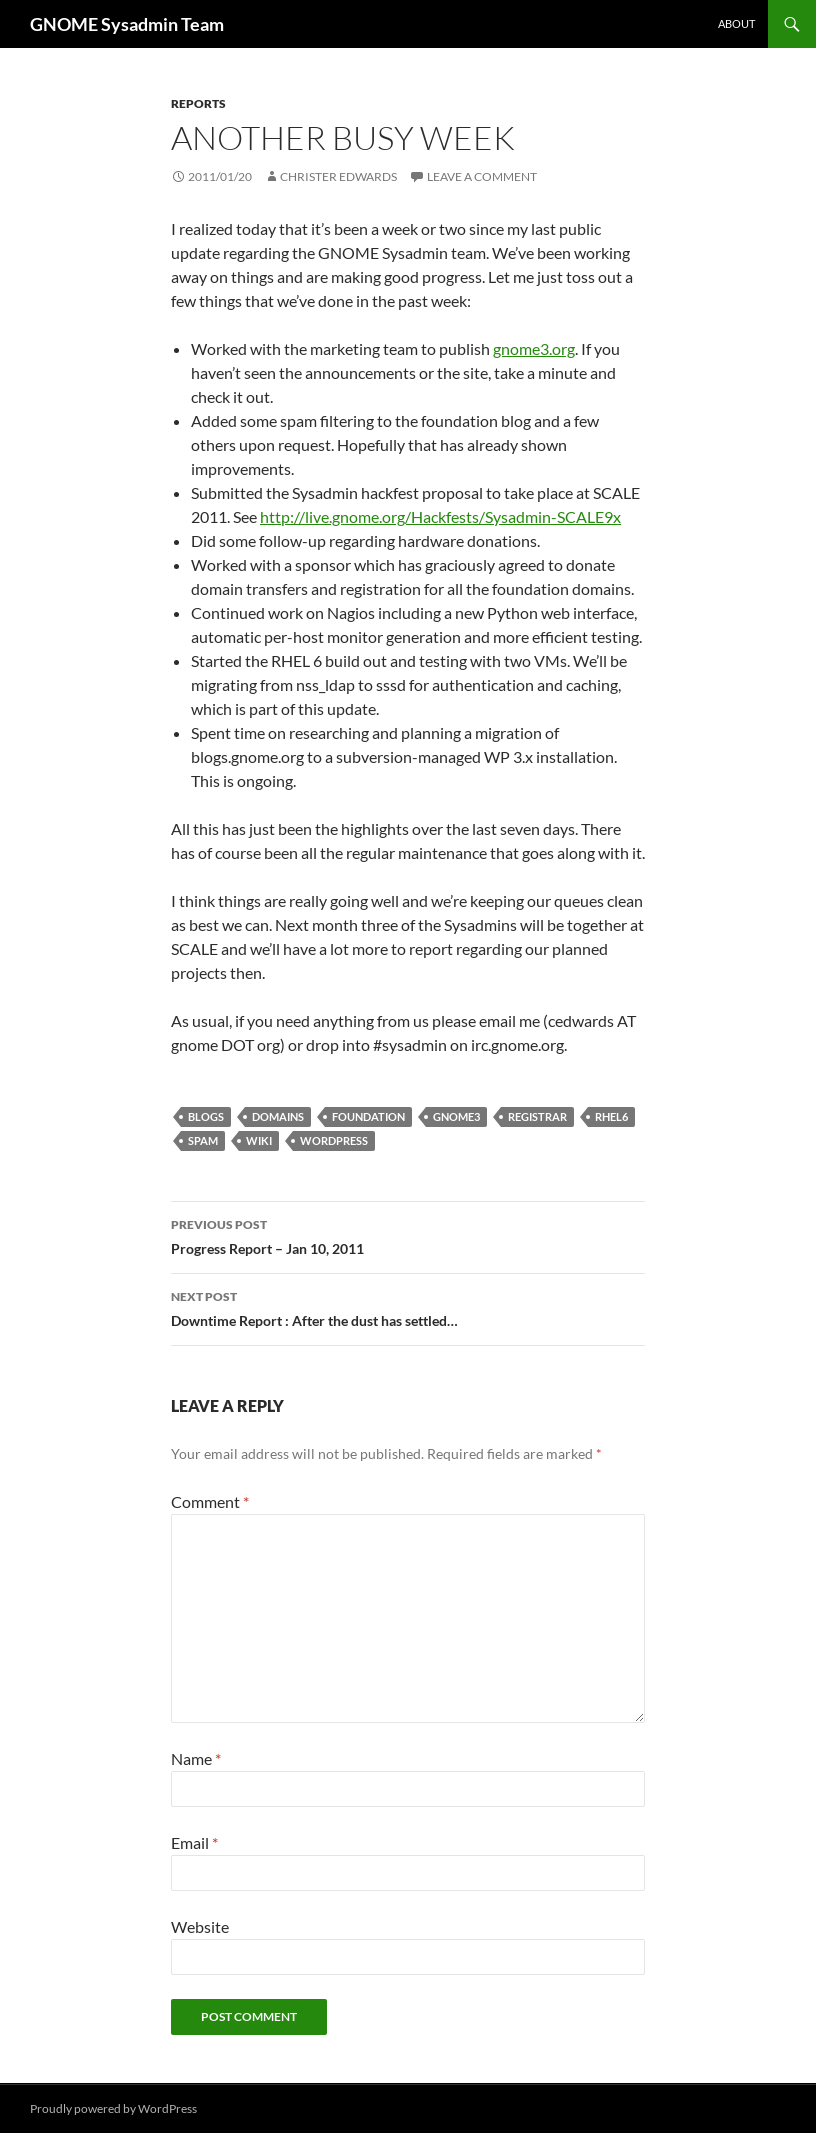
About (736, 23)
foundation (368, 1116)
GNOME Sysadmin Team (127, 24)
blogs (206, 1116)
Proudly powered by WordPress (113, 2108)
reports (198, 103)
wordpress (334, 1140)
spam (203, 1140)
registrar (537, 1116)
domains (278, 1116)
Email (194, 1842)
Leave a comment (482, 176)
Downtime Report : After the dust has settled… (408, 1307)
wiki (259, 1140)
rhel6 (611, 1116)
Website (200, 1926)
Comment (210, 1501)
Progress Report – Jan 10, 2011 (408, 1235)
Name (196, 1758)
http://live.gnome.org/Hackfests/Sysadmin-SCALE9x (440, 516)
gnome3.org (534, 348)
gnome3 (456, 1116)
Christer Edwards (338, 176)
